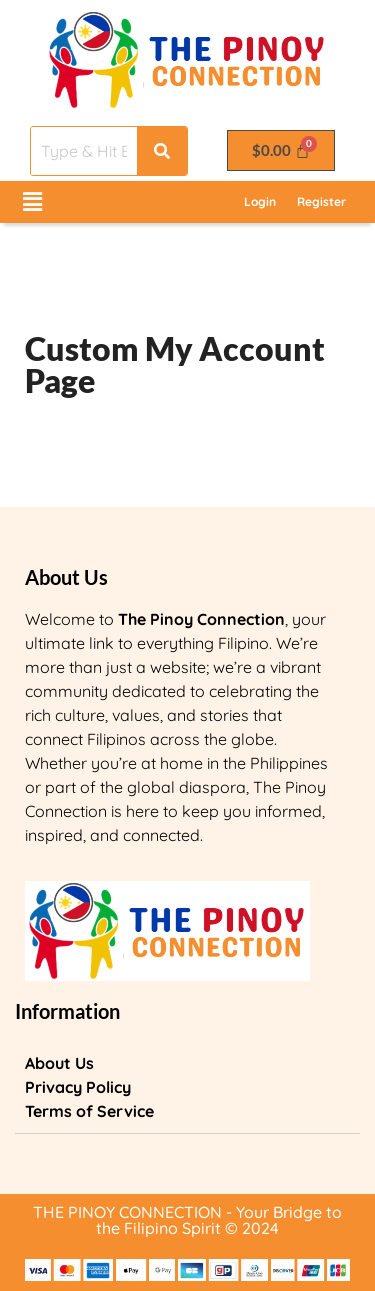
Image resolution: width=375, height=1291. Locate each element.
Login (260, 201)
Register (321, 201)
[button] (32, 201)
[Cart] (281, 150)
